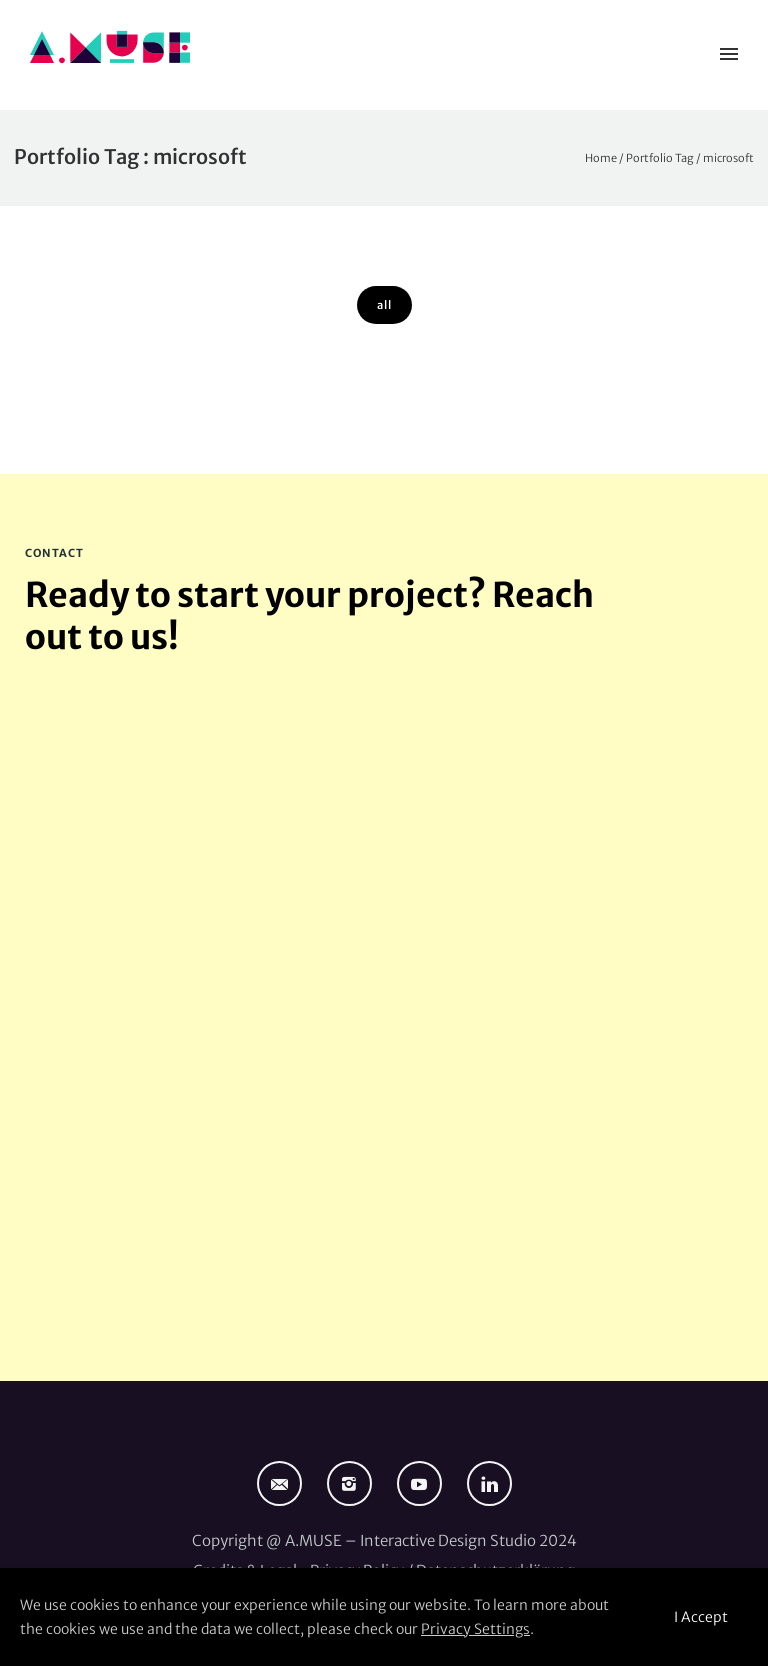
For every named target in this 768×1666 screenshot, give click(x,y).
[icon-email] (284, 1483)
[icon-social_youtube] (424, 1483)
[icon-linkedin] (489, 1483)
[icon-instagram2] (354, 1483)
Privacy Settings (475, 1629)
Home (601, 158)
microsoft (728, 158)
